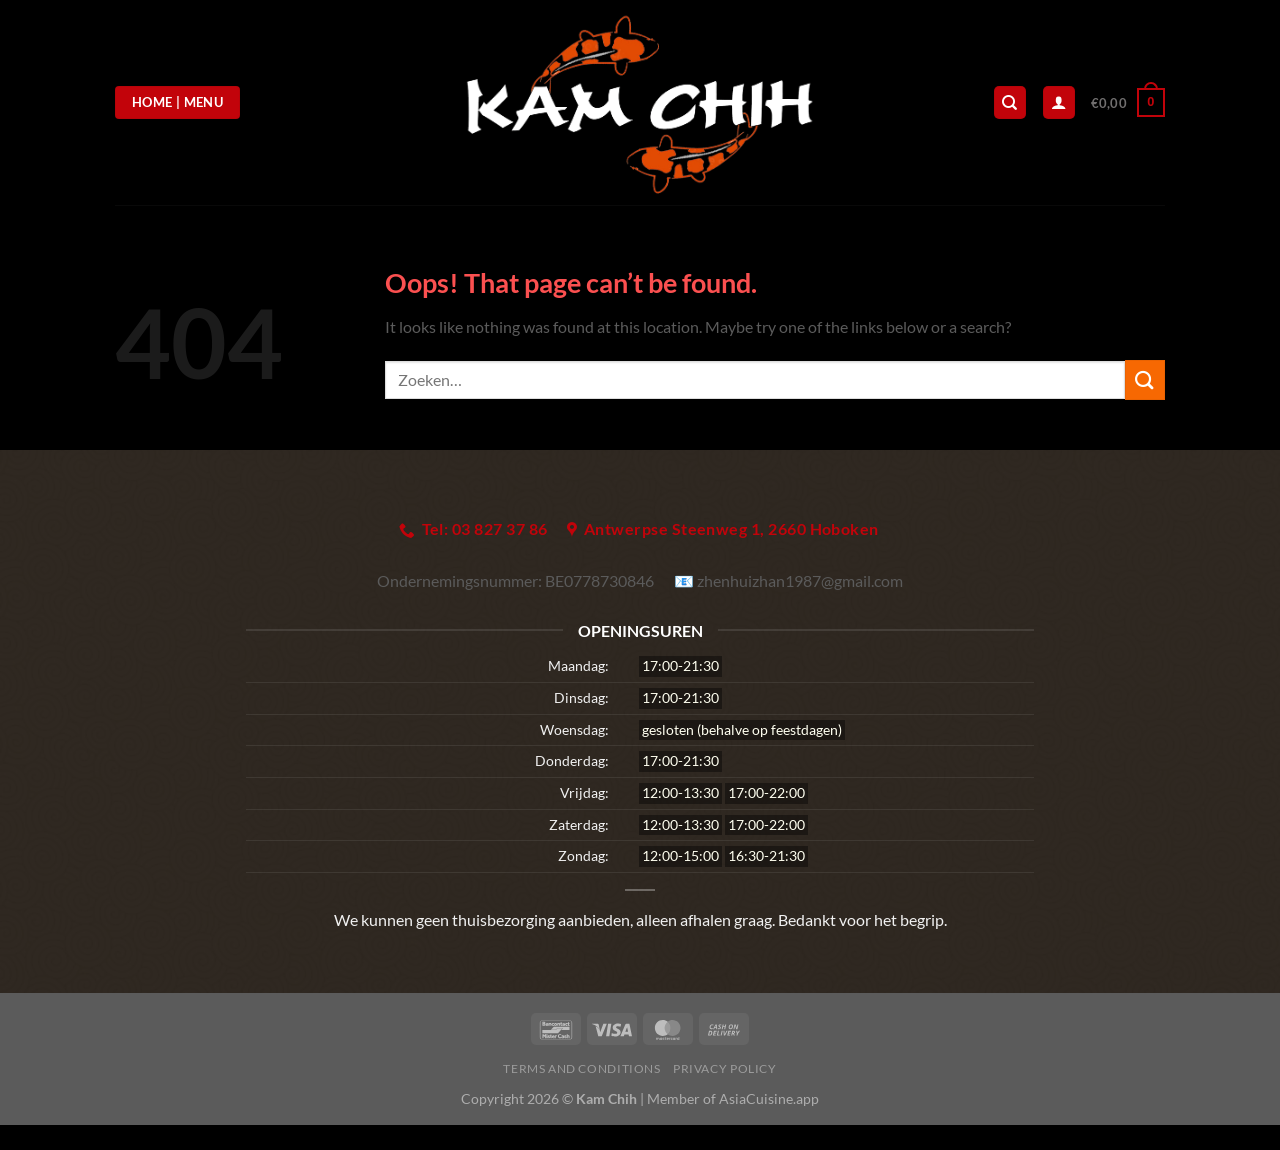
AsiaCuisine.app (769, 1098)
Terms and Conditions (581, 1068)
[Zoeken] (1010, 102)
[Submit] (1145, 379)
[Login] (1059, 102)
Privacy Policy (725, 1068)
